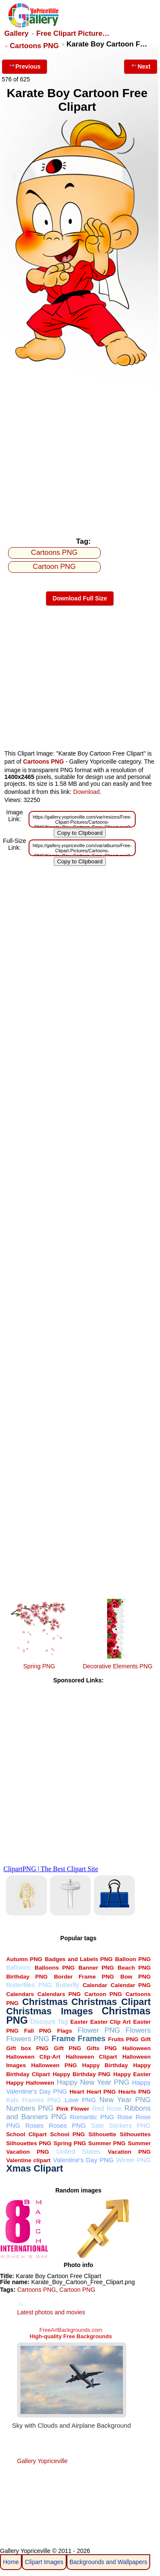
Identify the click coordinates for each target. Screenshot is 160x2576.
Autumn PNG (24, 1959)
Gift (146, 2039)
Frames (92, 2038)
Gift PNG (67, 2048)
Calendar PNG (131, 1985)
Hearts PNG (134, 2091)
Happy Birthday (105, 2065)
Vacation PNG (129, 2152)
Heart (77, 2091)
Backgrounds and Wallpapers (108, 2562)
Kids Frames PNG (33, 2099)
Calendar (95, 1985)
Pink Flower (72, 2109)
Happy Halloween (30, 2083)
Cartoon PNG (54, 567)
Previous (25, 66)
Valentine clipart (28, 2160)
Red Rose (107, 2108)
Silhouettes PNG (28, 2143)
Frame (63, 2038)
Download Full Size (79, 598)
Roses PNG (67, 2125)
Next (140, 66)
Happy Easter (132, 2074)
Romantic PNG (92, 2116)
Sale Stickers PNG (121, 2125)
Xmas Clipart (34, 2168)
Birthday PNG (26, 1976)
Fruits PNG (123, 2039)
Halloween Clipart (91, 2057)
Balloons (18, 1967)
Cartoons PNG (34, 46)
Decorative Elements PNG (117, 1666)
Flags (64, 2031)
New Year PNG (125, 2100)
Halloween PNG (54, 2065)
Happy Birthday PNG (81, 2074)
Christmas (45, 2001)
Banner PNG (96, 1967)
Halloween (136, 2048)
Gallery (16, 33)
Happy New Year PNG (93, 2082)
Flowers (138, 2030)
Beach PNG (134, 1967)
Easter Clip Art (110, 2022)
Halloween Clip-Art (33, 2057)
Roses (34, 2125)
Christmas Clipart (111, 2001)
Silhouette (102, 2134)
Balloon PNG (133, 1959)
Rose (124, 2116)
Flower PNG (99, 2030)
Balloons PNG (55, 1967)
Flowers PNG (27, 2039)
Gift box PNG (27, 2048)
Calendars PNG (59, 1994)
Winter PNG (133, 2159)
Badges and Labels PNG (79, 1959)
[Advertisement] (80, 449)
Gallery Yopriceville (42, 2461)
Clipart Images (44, 2562)
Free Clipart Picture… (73, 33)
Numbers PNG (29, 2108)
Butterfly (67, 1984)
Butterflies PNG (29, 1984)
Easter (79, 2022)
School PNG (67, 2134)
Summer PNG (106, 2143)
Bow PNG (135, 1976)
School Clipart (26, 2134)
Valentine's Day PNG (83, 2159)
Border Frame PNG (84, 1976)
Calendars (20, 1994)
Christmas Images (49, 2011)
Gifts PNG (102, 2048)
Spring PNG (39, 1666)
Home (11, 2562)
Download (86, 791)
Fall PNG (37, 2031)
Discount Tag (49, 2021)
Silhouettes (135, 2134)
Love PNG (80, 2099)
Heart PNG (101, 2091)
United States (78, 2151)
